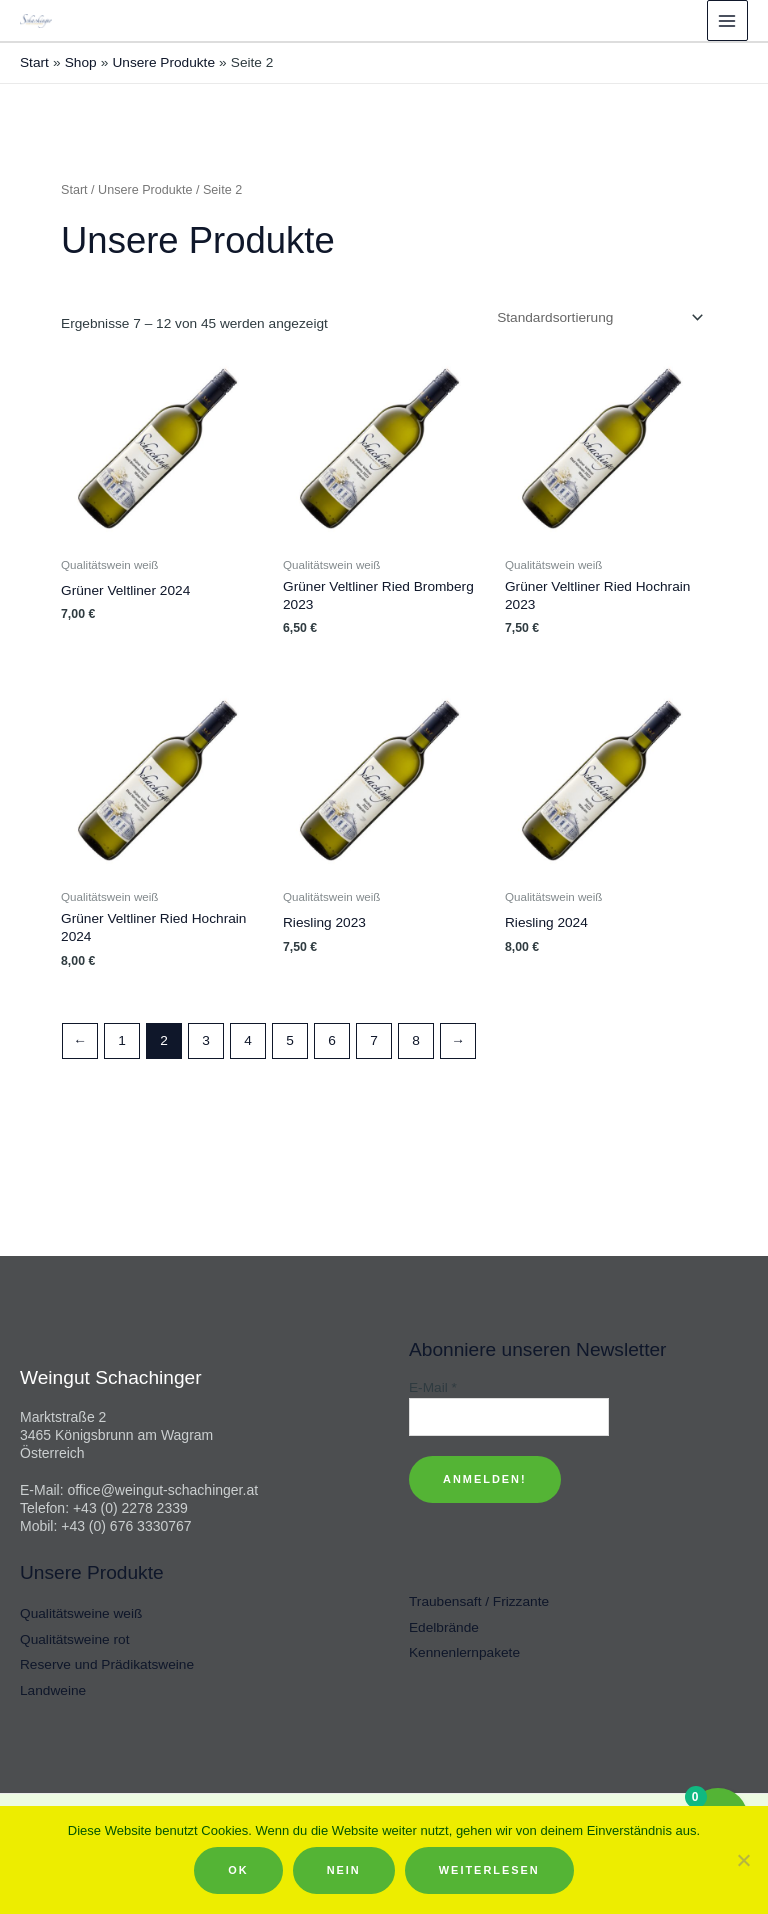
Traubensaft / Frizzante (479, 1601)
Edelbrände (444, 1627)
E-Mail (433, 1387)
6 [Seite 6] (332, 1040)
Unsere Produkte (145, 190)
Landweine (53, 1690)
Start (74, 190)
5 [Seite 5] (290, 1040)
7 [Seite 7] (374, 1040)
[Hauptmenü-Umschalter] (727, 20)
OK (238, 1870)
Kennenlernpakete (464, 1652)
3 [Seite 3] (206, 1040)
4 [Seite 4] (248, 1040)
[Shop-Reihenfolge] (598, 317)
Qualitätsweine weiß (81, 1613)
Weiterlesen (489, 1870)
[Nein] (743, 1860)
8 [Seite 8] (416, 1040)
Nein (344, 1870)
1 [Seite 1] (122, 1040)
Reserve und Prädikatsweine (107, 1664)
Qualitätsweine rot (74, 1639)
